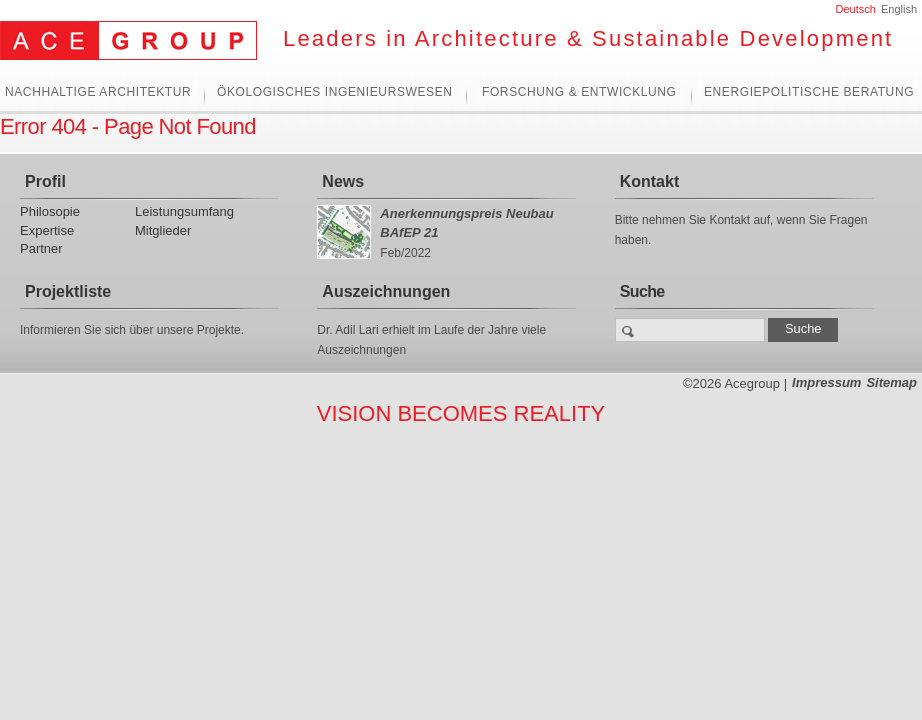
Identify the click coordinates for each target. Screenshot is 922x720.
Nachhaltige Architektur (98, 92)
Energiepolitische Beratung (809, 92)
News (343, 181)
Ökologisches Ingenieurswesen (335, 92)
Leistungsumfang (184, 211)
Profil (45, 181)
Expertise (47, 230)
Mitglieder (163, 230)
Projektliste (68, 291)
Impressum (826, 382)
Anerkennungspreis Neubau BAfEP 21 (466, 223)
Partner (41, 248)
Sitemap (891, 382)
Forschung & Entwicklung (579, 92)
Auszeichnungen (386, 291)
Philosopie (50, 211)
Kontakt (650, 181)
